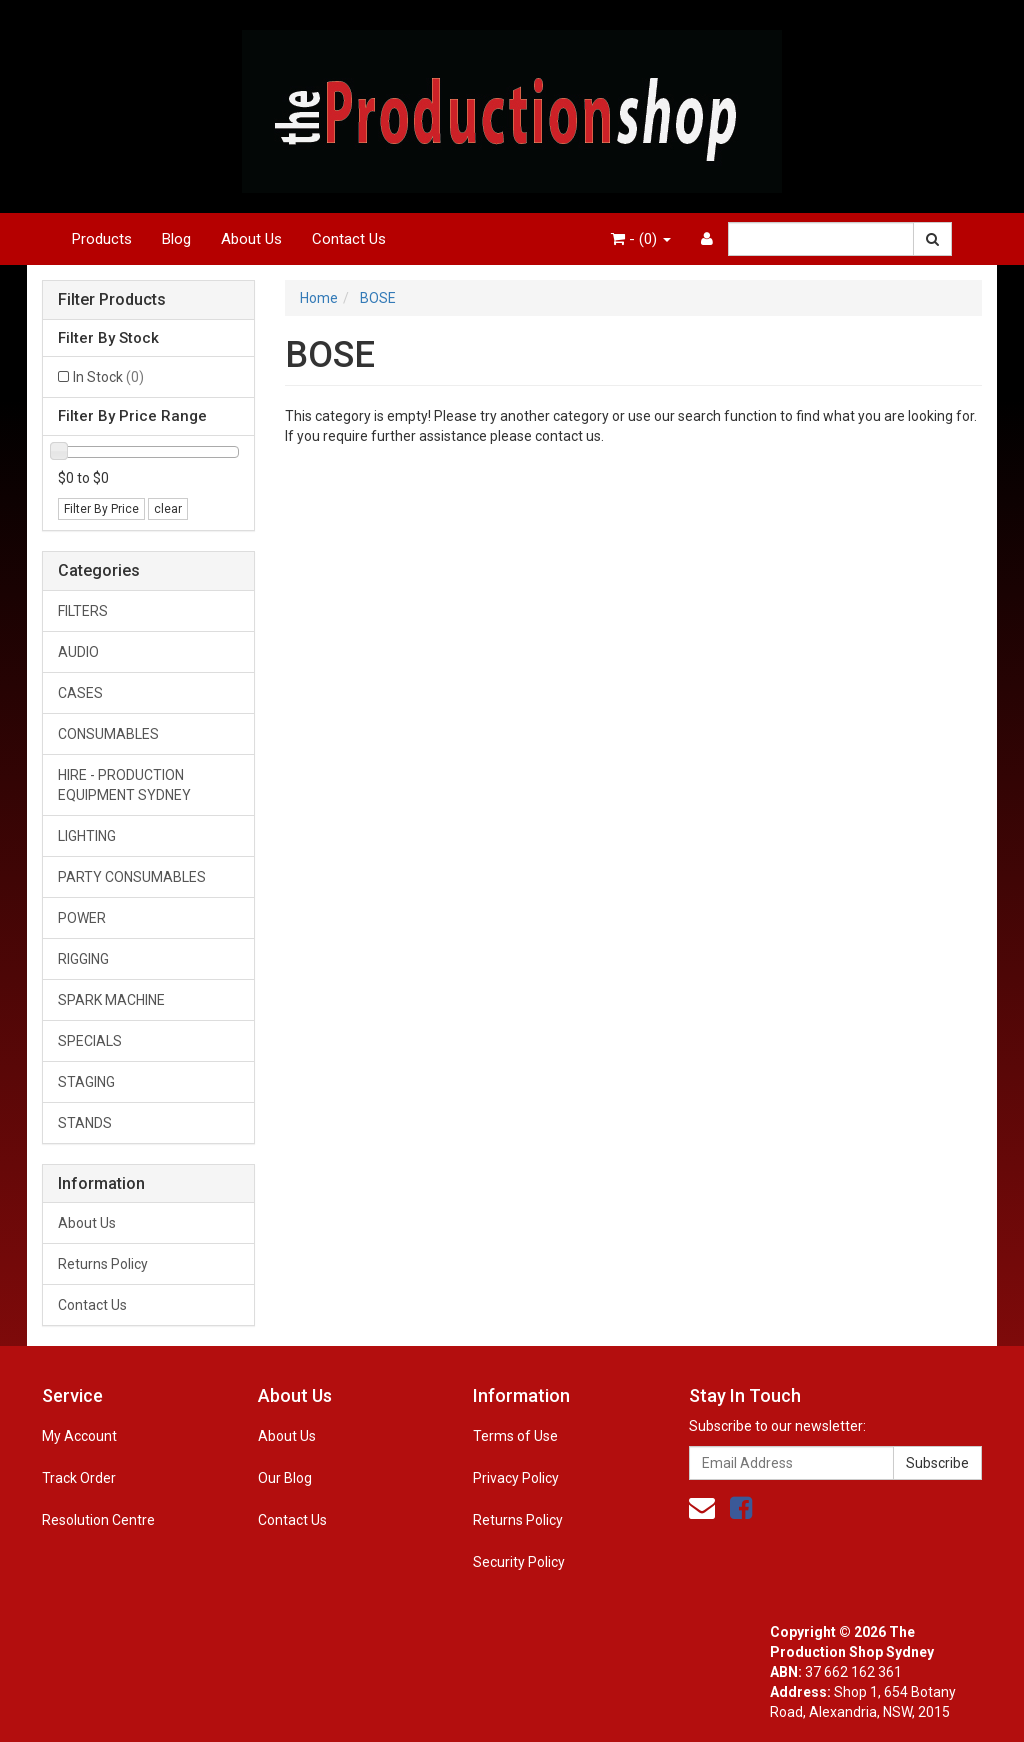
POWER (82, 918)
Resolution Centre (98, 1520)
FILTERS (83, 611)
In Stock (108, 377)
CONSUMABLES (108, 734)
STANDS (85, 1123)
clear (168, 509)
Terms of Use (515, 1436)
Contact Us (349, 239)
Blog (176, 239)
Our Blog (285, 1478)
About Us (251, 239)
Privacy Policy (516, 1478)
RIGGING (83, 959)
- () (641, 239)
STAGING (86, 1082)
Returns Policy (103, 1264)
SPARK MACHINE (111, 1000)
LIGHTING (87, 836)
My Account (79, 1436)
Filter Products (112, 300)
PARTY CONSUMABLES (132, 877)
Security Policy (519, 1562)
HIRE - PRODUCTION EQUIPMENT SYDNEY (124, 785)
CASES (80, 693)
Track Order (79, 1478)
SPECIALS (90, 1041)
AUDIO (78, 652)
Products (102, 239)
